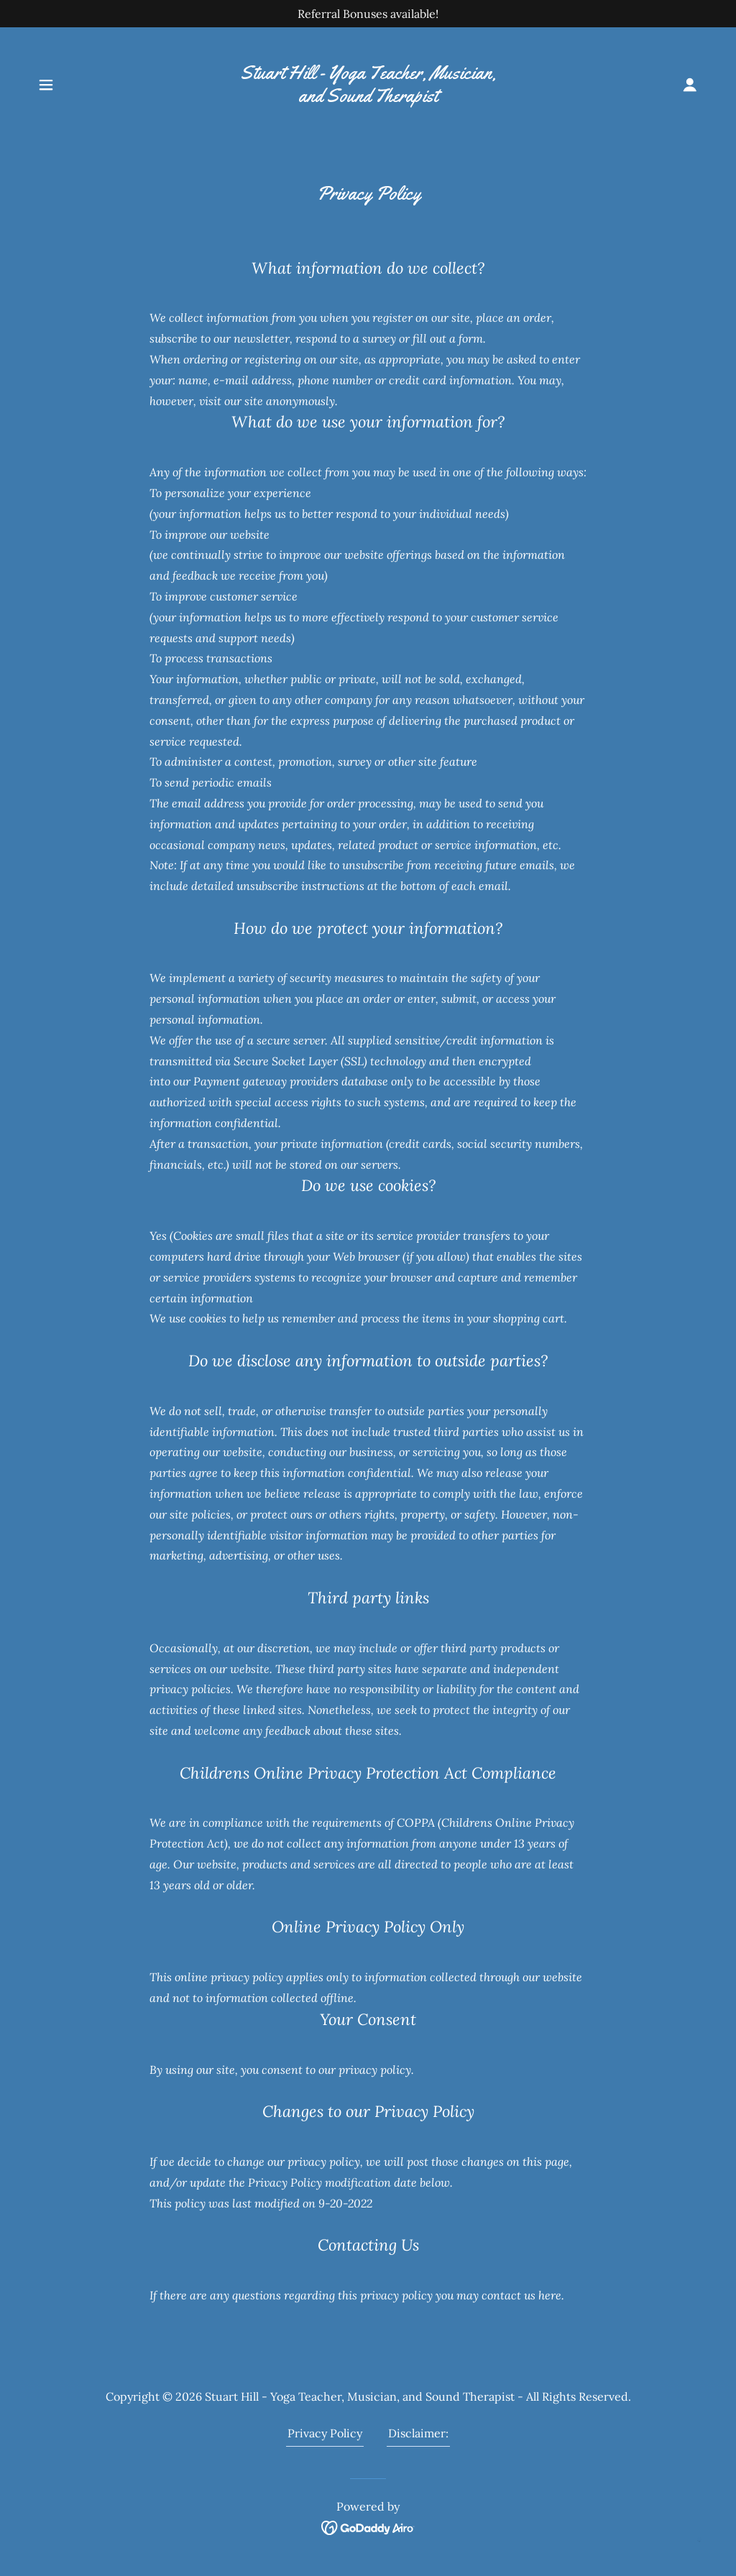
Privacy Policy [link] (325, 2433)
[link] (368, 98)
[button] (46, 84)
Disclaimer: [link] (418, 2433)
